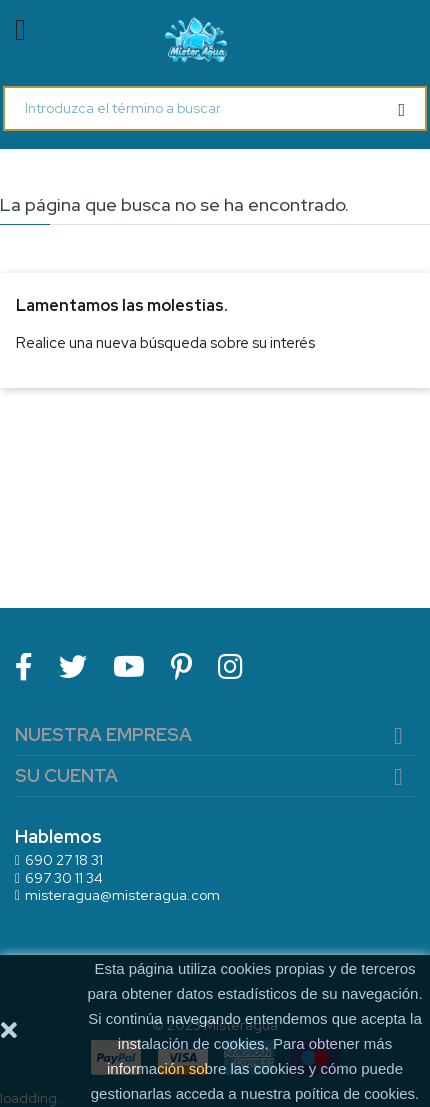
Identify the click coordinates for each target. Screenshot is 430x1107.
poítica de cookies (355, 1093)
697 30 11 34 (64, 878)
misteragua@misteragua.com (122, 895)
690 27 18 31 (64, 860)
